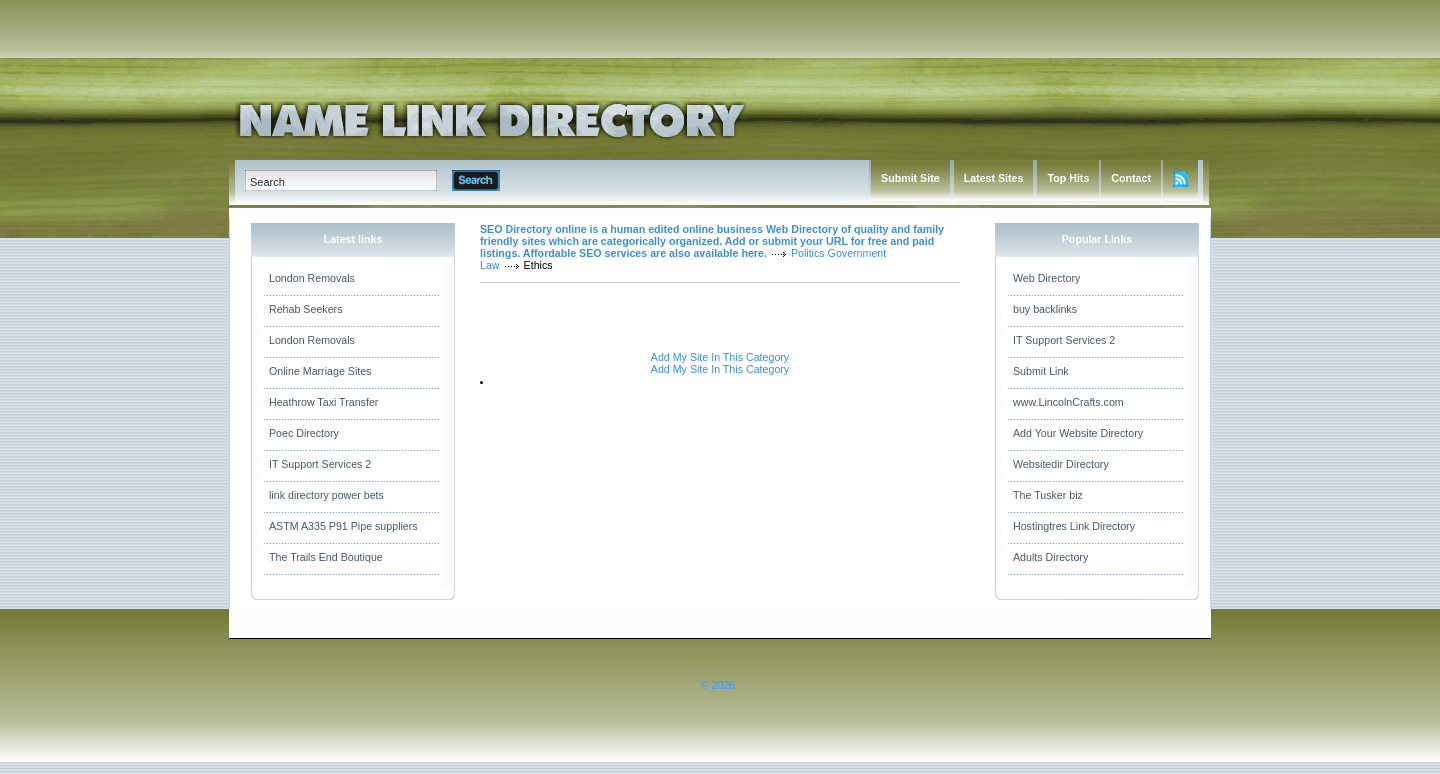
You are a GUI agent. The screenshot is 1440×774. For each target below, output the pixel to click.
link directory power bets (326, 495)
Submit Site (910, 178)
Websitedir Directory (1061, 464)
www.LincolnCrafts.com (1068, 402)
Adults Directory (1050, 557)
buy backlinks (1045, 309)
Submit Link (1041, 371)
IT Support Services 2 (320, 464)
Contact (1131, 178)
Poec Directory (304, 433)
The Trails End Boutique (326, 557)
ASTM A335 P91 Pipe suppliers (343, 526)
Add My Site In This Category (720, 357)
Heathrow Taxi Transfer (323, 402)
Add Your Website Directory (1078, 433)
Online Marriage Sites (320, 371)
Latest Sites (994, 178)
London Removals (312, 278)
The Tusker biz (1048, 495)
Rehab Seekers (305, 309)
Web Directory (1046, 278)
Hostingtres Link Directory (1074, 526)
